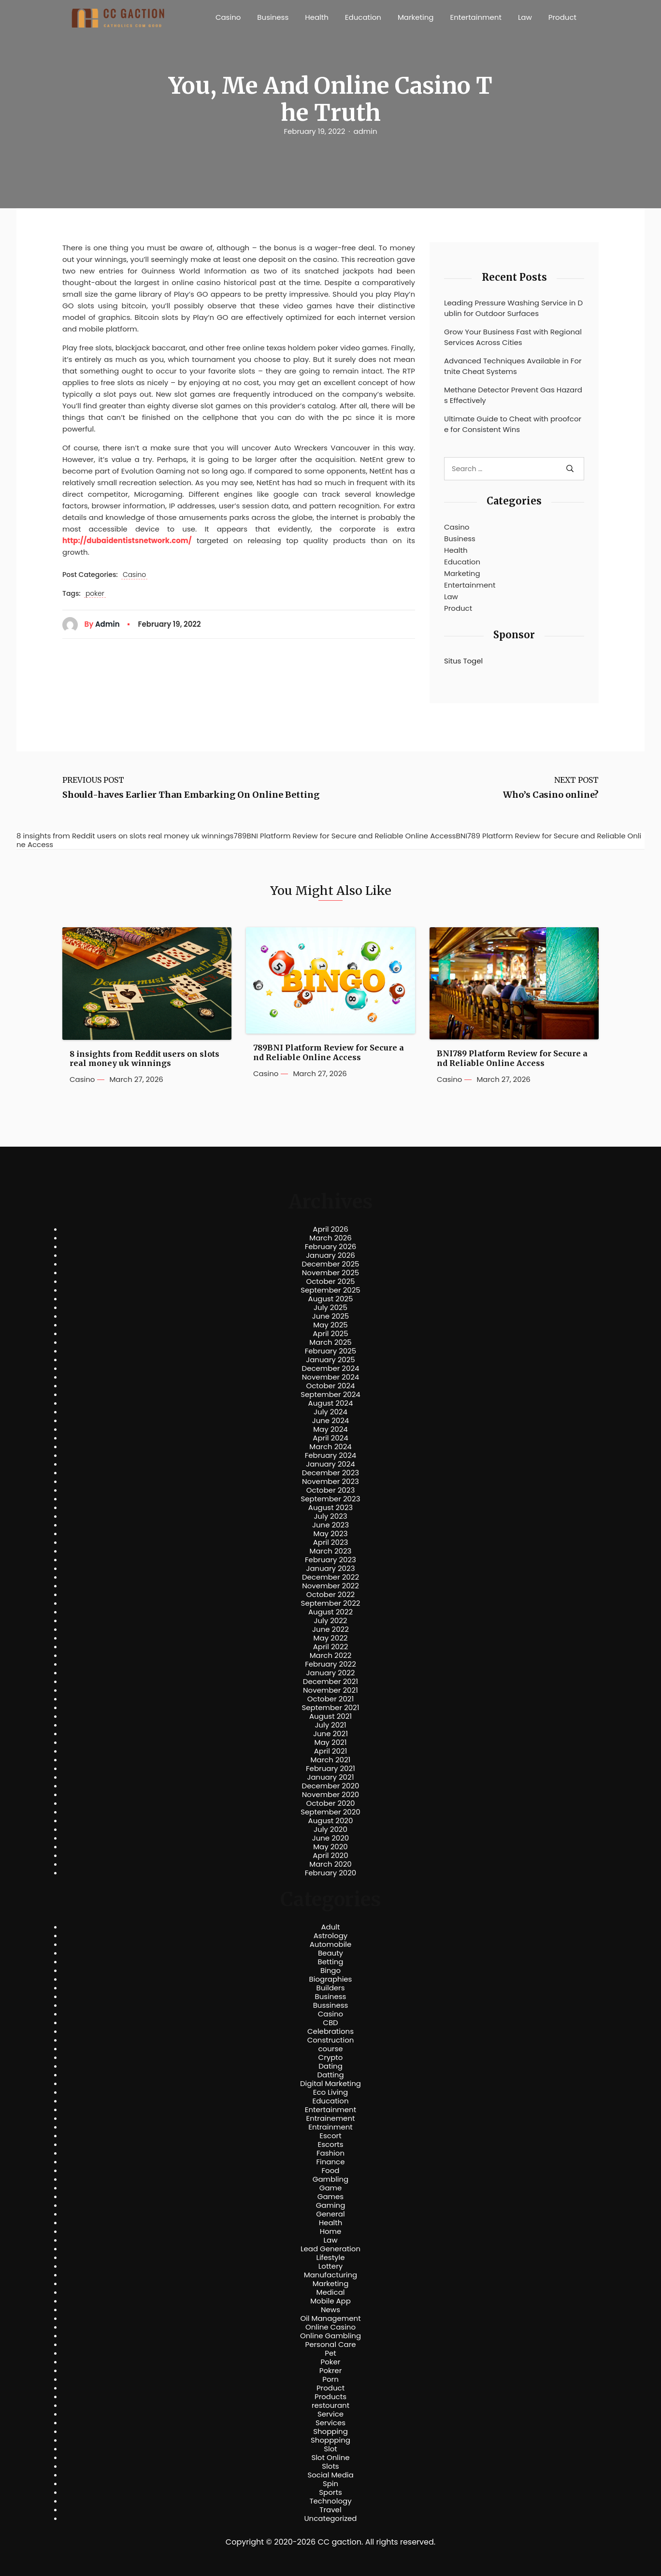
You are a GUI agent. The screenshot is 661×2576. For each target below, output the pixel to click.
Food (331, 2170)
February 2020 (330, 1873)
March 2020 (330, 1864)
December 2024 (330, 1368)
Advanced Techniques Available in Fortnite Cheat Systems (513, 366)
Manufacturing (331, 2275)
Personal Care (330, 2344)
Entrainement (330, 2118)
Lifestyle (330, 2257)
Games (330, 2196)
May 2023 (330, 1533)
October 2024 (330, 1386)
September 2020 (330, 1812)
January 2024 (330, 1464)
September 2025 (330, 1290)
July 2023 (330, 1516)
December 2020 (330, 1786)
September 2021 (330, 1707)
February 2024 (331, 1455)
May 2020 (330, 1846)
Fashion (330, 2153)
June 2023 (330, 1525)
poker (95, 594)
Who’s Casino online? (551, 795)
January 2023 (330, 1568)
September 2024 (330, 1394)
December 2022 (330, 1577)
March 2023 (331, 1551)
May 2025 (330, 1325)
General (330, 2214)
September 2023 (330, 1499)
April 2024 (330, 1438)
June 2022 (330, 1629)
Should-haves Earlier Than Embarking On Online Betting (190, 795)
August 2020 (330, 1820)
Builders (330, 1988)
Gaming (330, 2205)
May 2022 (331, 1638)
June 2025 (330, 1316)
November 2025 (330, 1272)
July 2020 (330, 1829)
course (330, 2048)
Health (317, 17)
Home (331, 2231)
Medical (330, 2292)
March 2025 (330, 1342)
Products (330, 2396)
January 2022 (330, 1673)
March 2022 (331, 1655)
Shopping (330, 2431)
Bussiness (330, 2005)
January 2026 (330, 1255)
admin (365, 131)
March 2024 (330, 1446)
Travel (330, 2509)
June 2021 (330, 1733)
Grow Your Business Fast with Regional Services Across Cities (513, 337)
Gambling (331, 2179)
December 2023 (330, 1472)
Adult (330, 1927)
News (330, 2309)
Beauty (330, 1953)
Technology (330, 2501)
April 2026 (330, 1229)
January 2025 (330, 1359)
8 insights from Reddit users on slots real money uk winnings (144, 1059)
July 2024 (330, 1412)
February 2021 (330, 1768)
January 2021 (330, 1777)
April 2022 (330, 1646)
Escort (330, 2135)
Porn (330, 2379)
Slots (330, 2466)
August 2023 (330, 1507)
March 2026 (330, 1238)
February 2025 (330, 1351)
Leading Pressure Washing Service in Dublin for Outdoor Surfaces (513, 308)
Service (330, 2414)
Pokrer (330, 2370)
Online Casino (330, 2327)
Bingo (330, 1970)
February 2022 (330, 1664)
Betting (331, 1961)
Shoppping (330, 2440)
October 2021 (330, 1699)
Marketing (416, 17)
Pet (330, 2353)
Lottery (330, 2266)
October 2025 (330, 1281)
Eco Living (330, 2092)
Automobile (331, 1944)
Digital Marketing (330, 2083)
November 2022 (330, 1586)
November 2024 (330, 1377)
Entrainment (330, 2127)
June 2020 (330, 1838)
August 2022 (330, 1612)
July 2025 (330, 1307)
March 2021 (331, 1760)
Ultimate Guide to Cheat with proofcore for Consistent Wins (512, 424)
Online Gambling (330, 2335)
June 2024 (330, 1420)
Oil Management (330, 2318)
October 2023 (330, 1490)
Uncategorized (330, 2518)
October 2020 (330, 1803)
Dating (330, 2066)
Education (363, 17)
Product (562, 17)
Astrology (330, 1935)
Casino (228, 17)
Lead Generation (330, 2249)
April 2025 (330, 1333)
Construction (330, 2040)
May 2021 (331, 1742)
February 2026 (331, 1246)
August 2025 (330, 1299)
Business (272, 17)
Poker (331, 2362)
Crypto (330, 2057)
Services (330, 2422)
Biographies (330, 1979)
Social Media (330, 2475)
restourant (330, 2405)
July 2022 (330, 1620)
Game (330, 2188)
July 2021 (330, 1725)
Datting (330, 2075)
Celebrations (330, 2031)
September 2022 (330, 1603)
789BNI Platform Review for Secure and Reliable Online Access (328, 1052)
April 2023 (330, 1542)
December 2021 (330, 1681)
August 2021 (330, 1716)
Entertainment (476, 17)
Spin (330, 2483)
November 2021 (330, 1690)
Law (525, 17)
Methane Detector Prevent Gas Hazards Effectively (513, 395)
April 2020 (330, 1855)
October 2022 (330, 1594)
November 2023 (330, 1481)
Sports (330, 2492)
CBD (330, 2022)
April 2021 (330, 1751)
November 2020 (330, 1794)
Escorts (330, 2144)
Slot (330, 2449)
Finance (330, 2162)
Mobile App (330, 2301)
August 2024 (330, 1403)
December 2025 (330, 1264)
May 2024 (330, 1429)
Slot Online (330, 2457)
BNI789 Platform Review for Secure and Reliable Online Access (512, 1058)
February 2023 (330, 1559)
